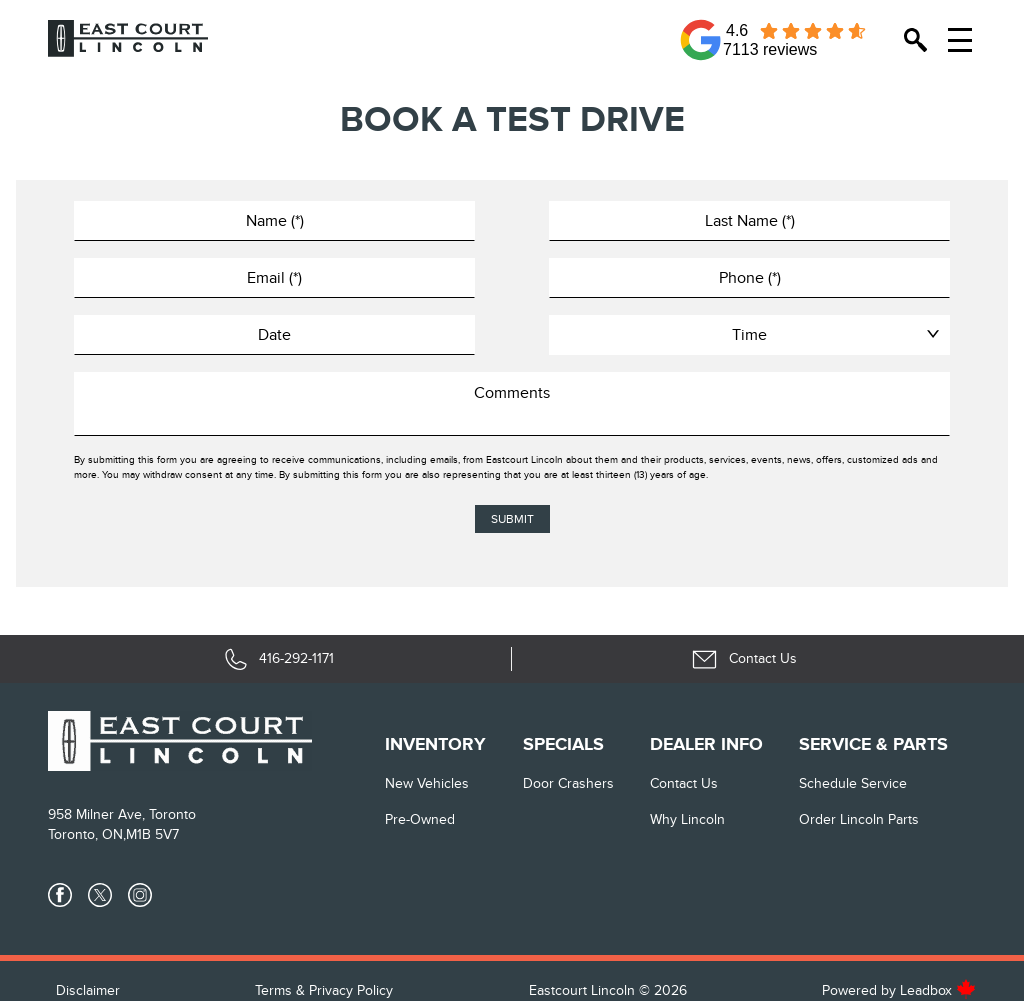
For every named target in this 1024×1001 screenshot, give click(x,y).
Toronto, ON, (87, 834)
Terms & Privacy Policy (324, 990)
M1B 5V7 (152, 834)
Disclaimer (88, 990)
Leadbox (938, 990)
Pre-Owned (420, 819)
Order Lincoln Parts (859, 819)
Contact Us (684, 783)
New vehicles (427, 783)
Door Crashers (568, 783)
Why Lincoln (687, 819)
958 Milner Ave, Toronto (122, 814)
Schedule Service (853, 783)
